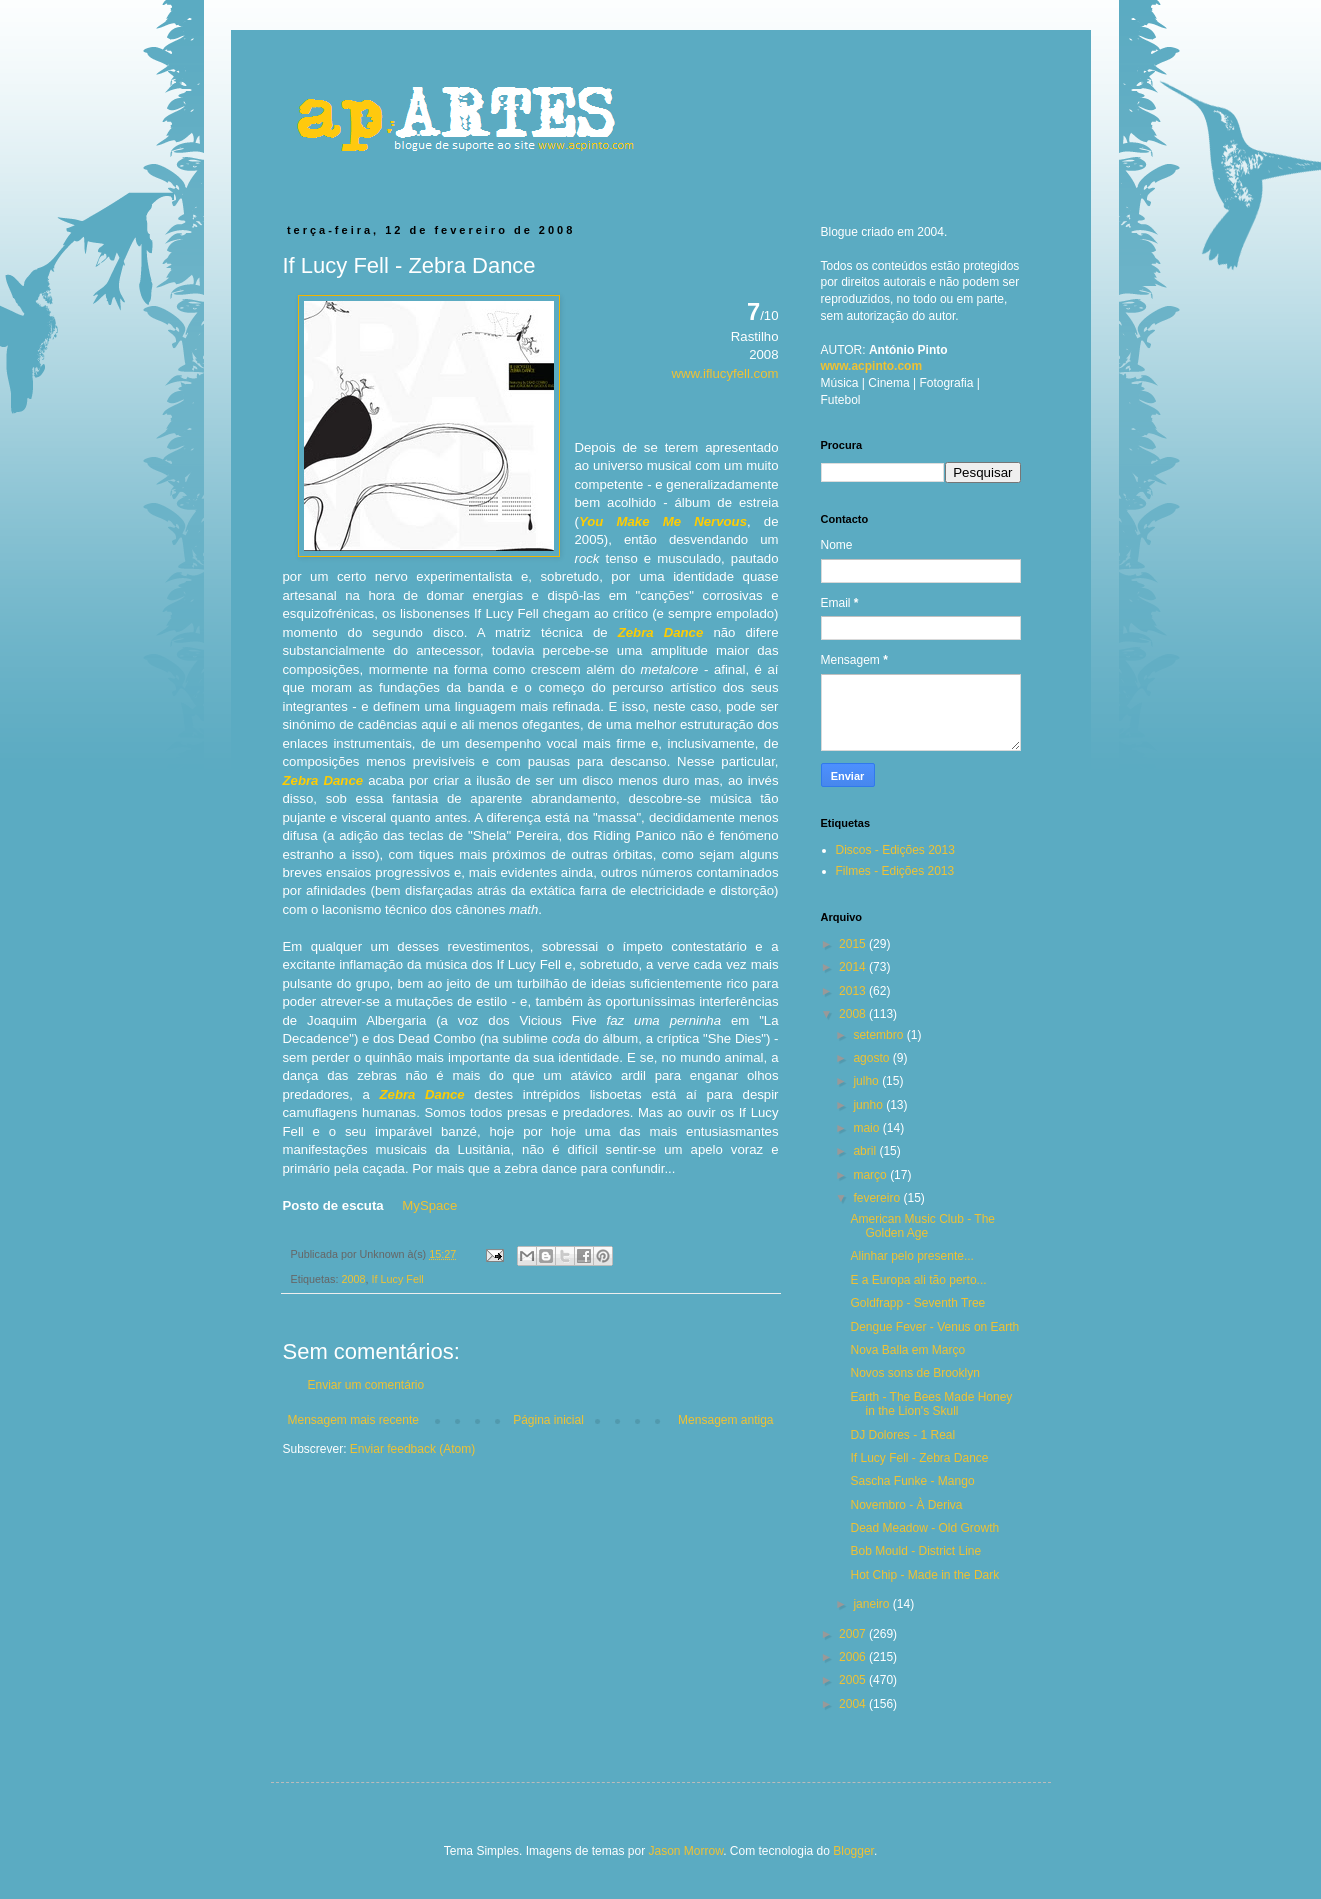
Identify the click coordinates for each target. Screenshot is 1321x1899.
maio (867, 1128)
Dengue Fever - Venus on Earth (934, 1327)
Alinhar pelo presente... (911, 1256)
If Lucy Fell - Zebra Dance (919, 1458)
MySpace (429, 1205)
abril (866, 1151)
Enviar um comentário (366, 1385)
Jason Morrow (685, 1851)
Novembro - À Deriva (906, 1505)
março (871, 1175)
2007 (854, 1634)
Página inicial (548, 1420)
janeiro (872, 1604)
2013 (854, 991)
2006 (854, 1657)
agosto (872, 1058)
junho (869, 1105)
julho (867, 1081)
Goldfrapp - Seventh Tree (917, 1303)
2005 (854, 1680)
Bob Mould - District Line (915, 1551)
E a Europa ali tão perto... (918, 1280)
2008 (354, 1279)
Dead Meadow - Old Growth (924, 1528)
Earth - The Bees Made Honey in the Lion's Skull (931, 1404)
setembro (879, 1035)
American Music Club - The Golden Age (922, 1226)
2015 (854, 944)
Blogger (853, 1851)
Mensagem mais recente (353, 1420)
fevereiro (878, 1198)
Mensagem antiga (725, 1420)
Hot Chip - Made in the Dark (924, 1575)
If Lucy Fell (398, 1279)
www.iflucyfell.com (725, 373)
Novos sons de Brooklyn (914, 1373)
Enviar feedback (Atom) (412, 1449)
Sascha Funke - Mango (912, 1481)
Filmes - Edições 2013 (895, 871)
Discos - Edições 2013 (895, 850)
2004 (854, 1704)
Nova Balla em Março (907, 1350)
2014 (854, 967)
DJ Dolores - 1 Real (902, 1435)
